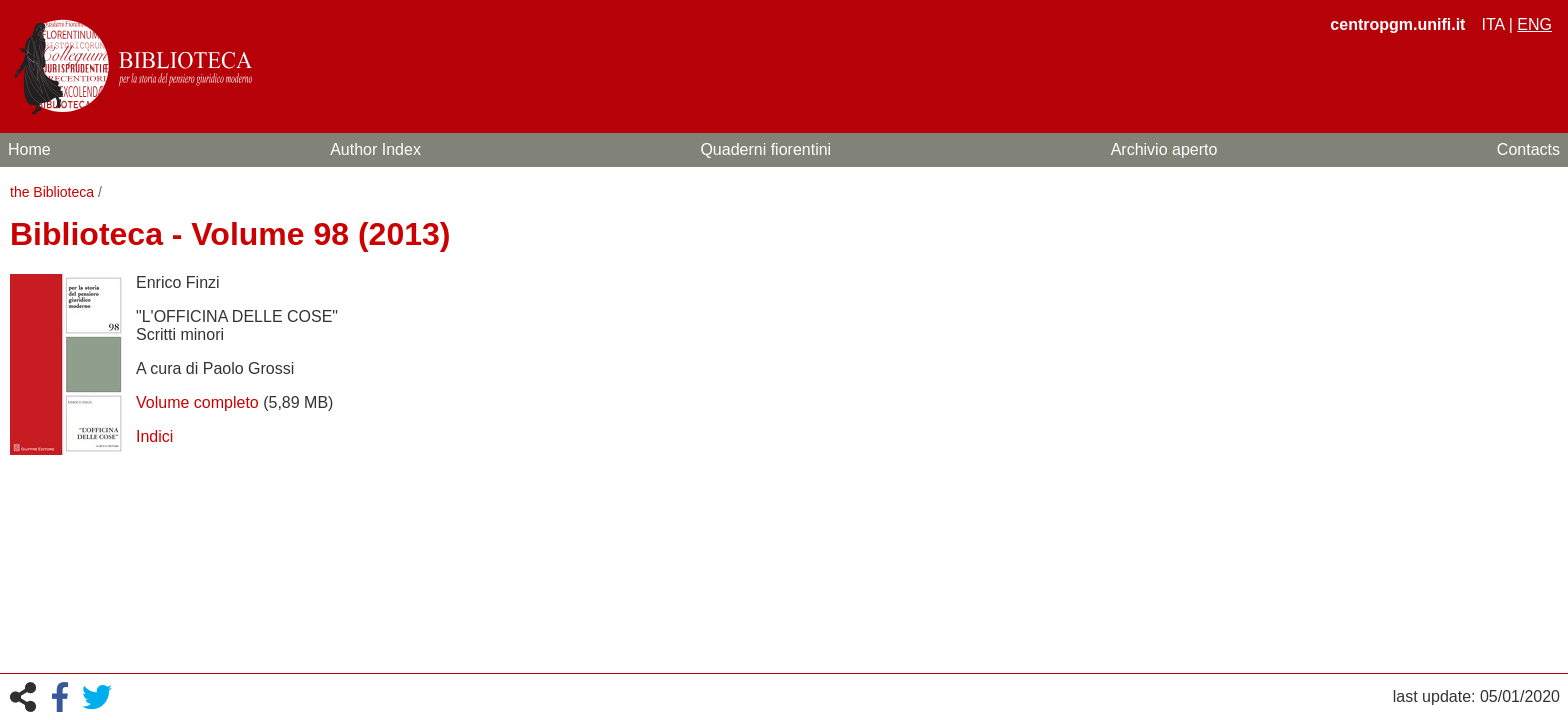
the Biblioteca (52, 192)
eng (1534, 24)
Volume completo (197, 402)
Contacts (1528, 149)
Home (29, 149)
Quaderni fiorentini (765, 149)
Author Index (375, 149)
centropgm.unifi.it (1397, 24)
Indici (154, 436)
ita (1492, 24)
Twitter (97, 697)
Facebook (60, 697)
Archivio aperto (1164, 149)
